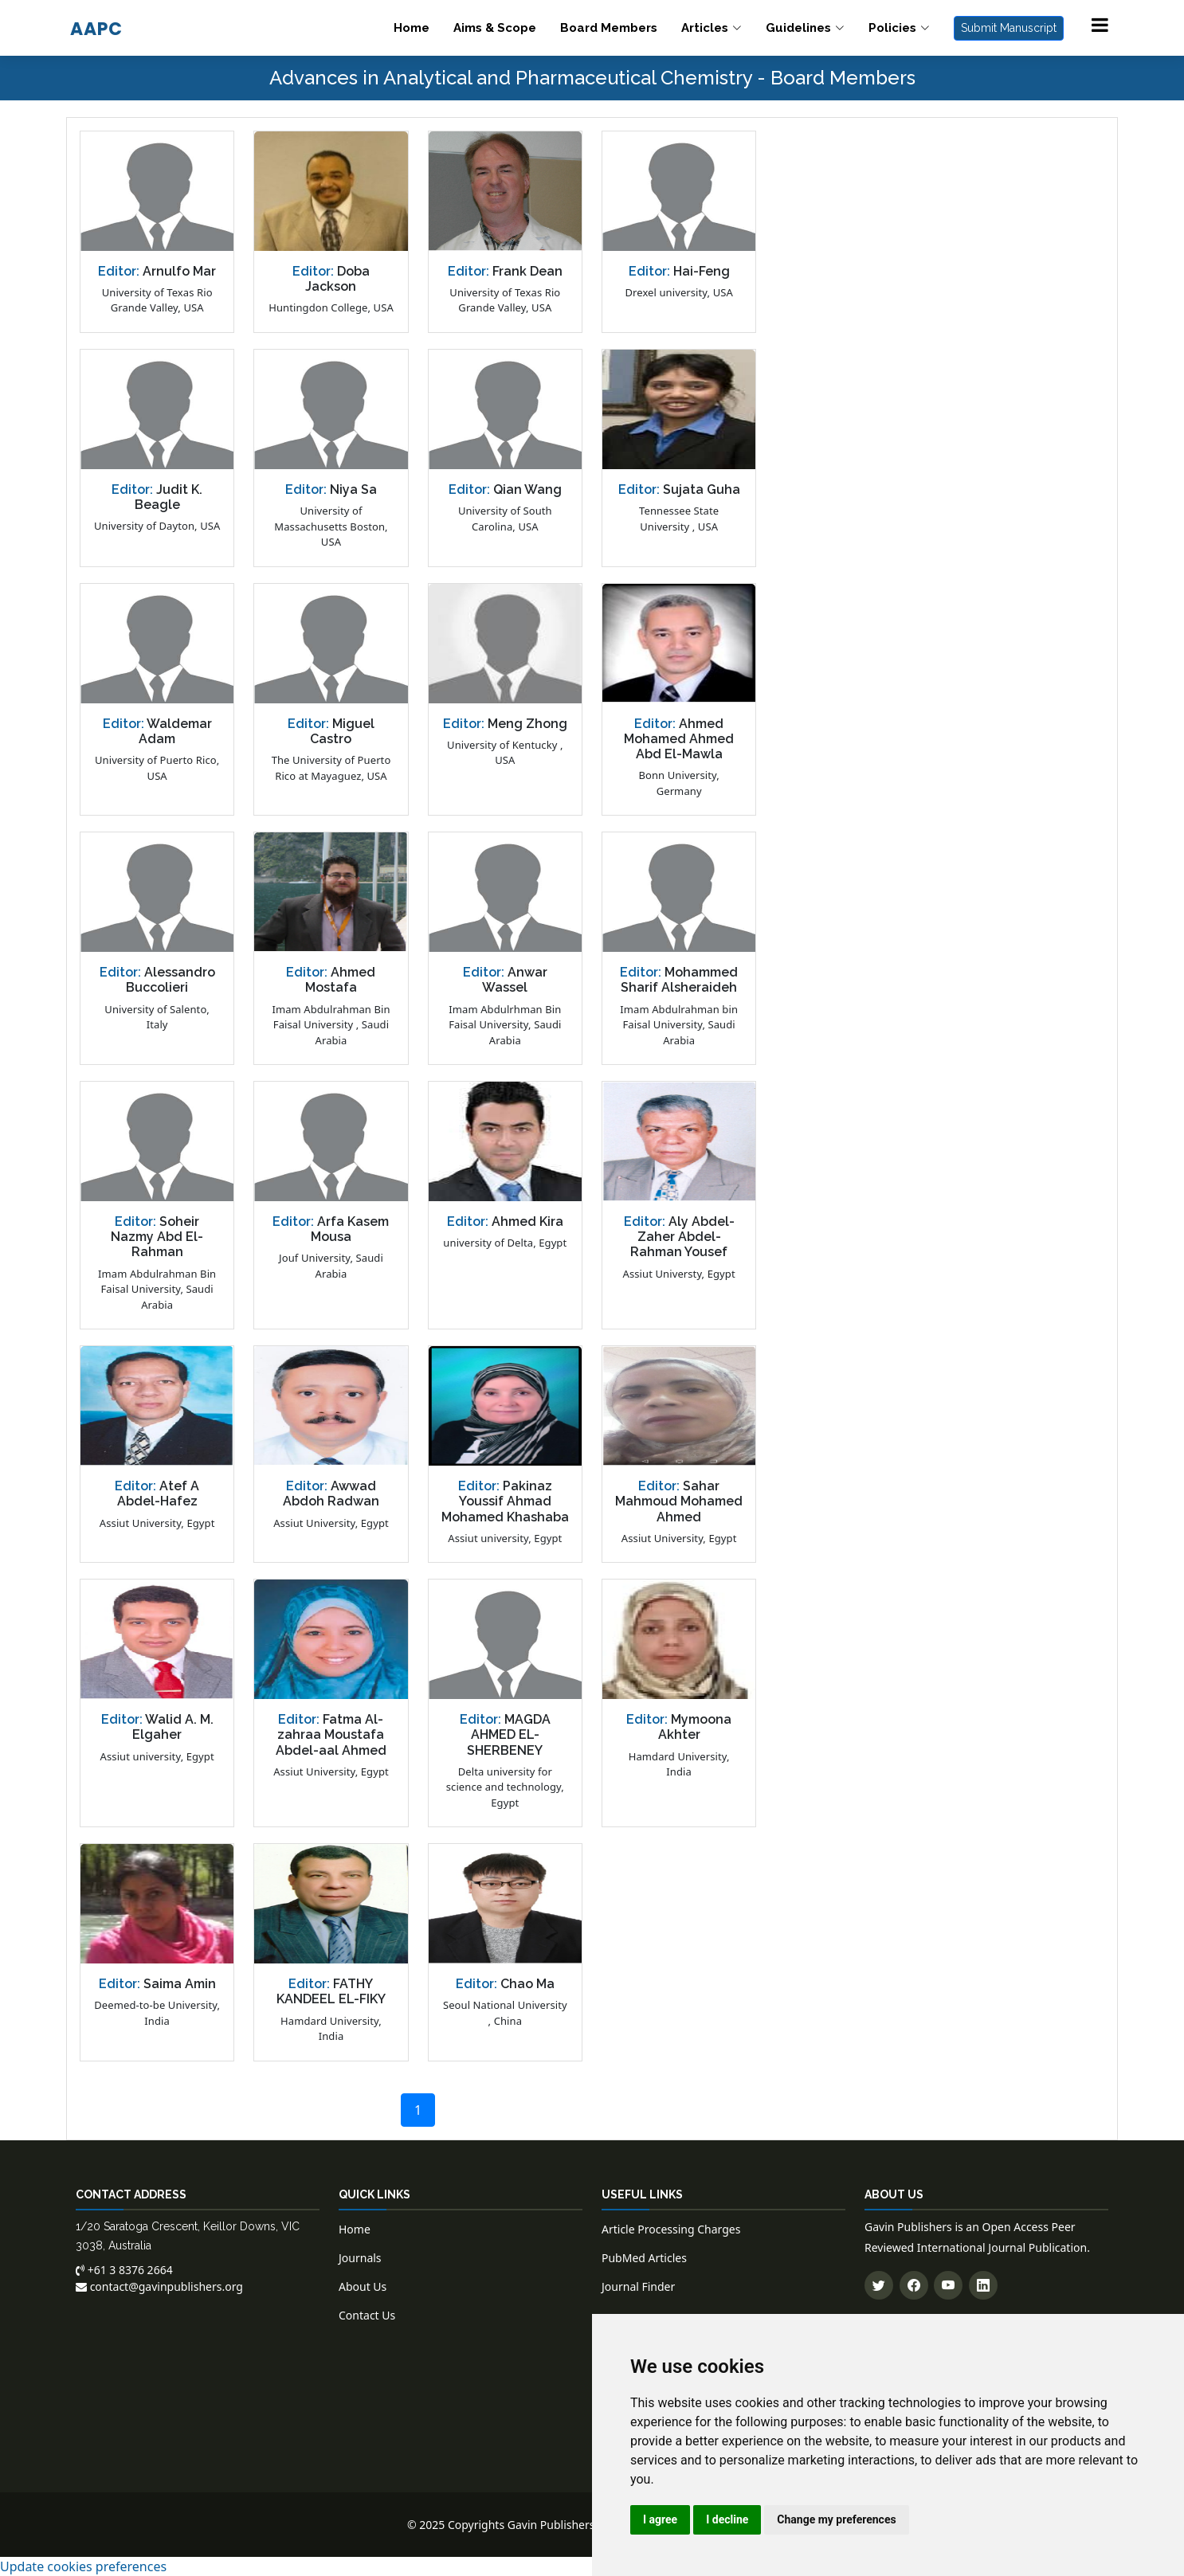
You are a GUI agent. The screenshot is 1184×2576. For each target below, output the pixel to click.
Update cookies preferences (83, 2566)
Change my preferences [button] (836, 2519)
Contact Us (367, 2315)
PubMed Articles (644, 2257)
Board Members (608, 28)
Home (411, 28)
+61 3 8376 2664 (124, 2269)
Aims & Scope (494, 28)
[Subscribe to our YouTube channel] (948, 2285)
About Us (362, 2286)
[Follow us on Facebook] (914, 2285)
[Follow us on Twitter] (878, 2285)
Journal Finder (638, 2286)
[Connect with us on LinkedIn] (983, 2285)
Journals (360, 2257)
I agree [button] (660, 2519)
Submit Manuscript (1009, 28)
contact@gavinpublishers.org (159, 2286)
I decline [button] (727, 2519)
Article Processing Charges (671, 2229)
